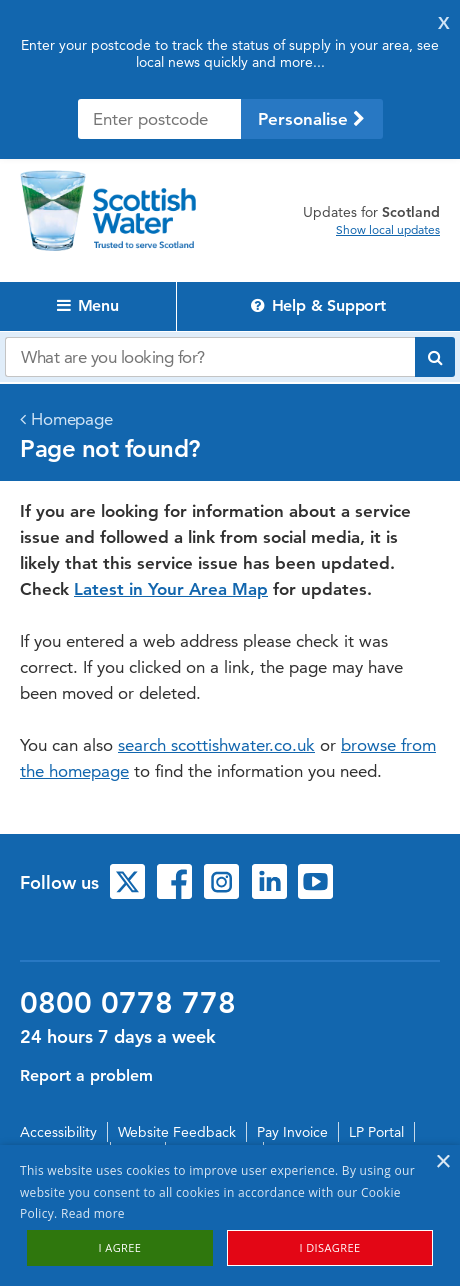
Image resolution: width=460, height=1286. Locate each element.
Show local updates (388, 230)
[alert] (230, 1215)
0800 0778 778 (128, 1003)
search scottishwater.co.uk (216, 745)
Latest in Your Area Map (171, 589)
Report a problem (86, 1075)
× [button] (442, 1162)
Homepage (72, 419)
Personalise (311, 119)
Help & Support (318, 305)
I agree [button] (120, 1247)
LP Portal (376, 1132)
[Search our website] (210, 357)
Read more (93, 1213)
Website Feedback (177, 1132)
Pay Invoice (292, 1132)
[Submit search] (435, 357)
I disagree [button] (329, 1247)
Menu (88, 305)
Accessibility (58, 1132)
